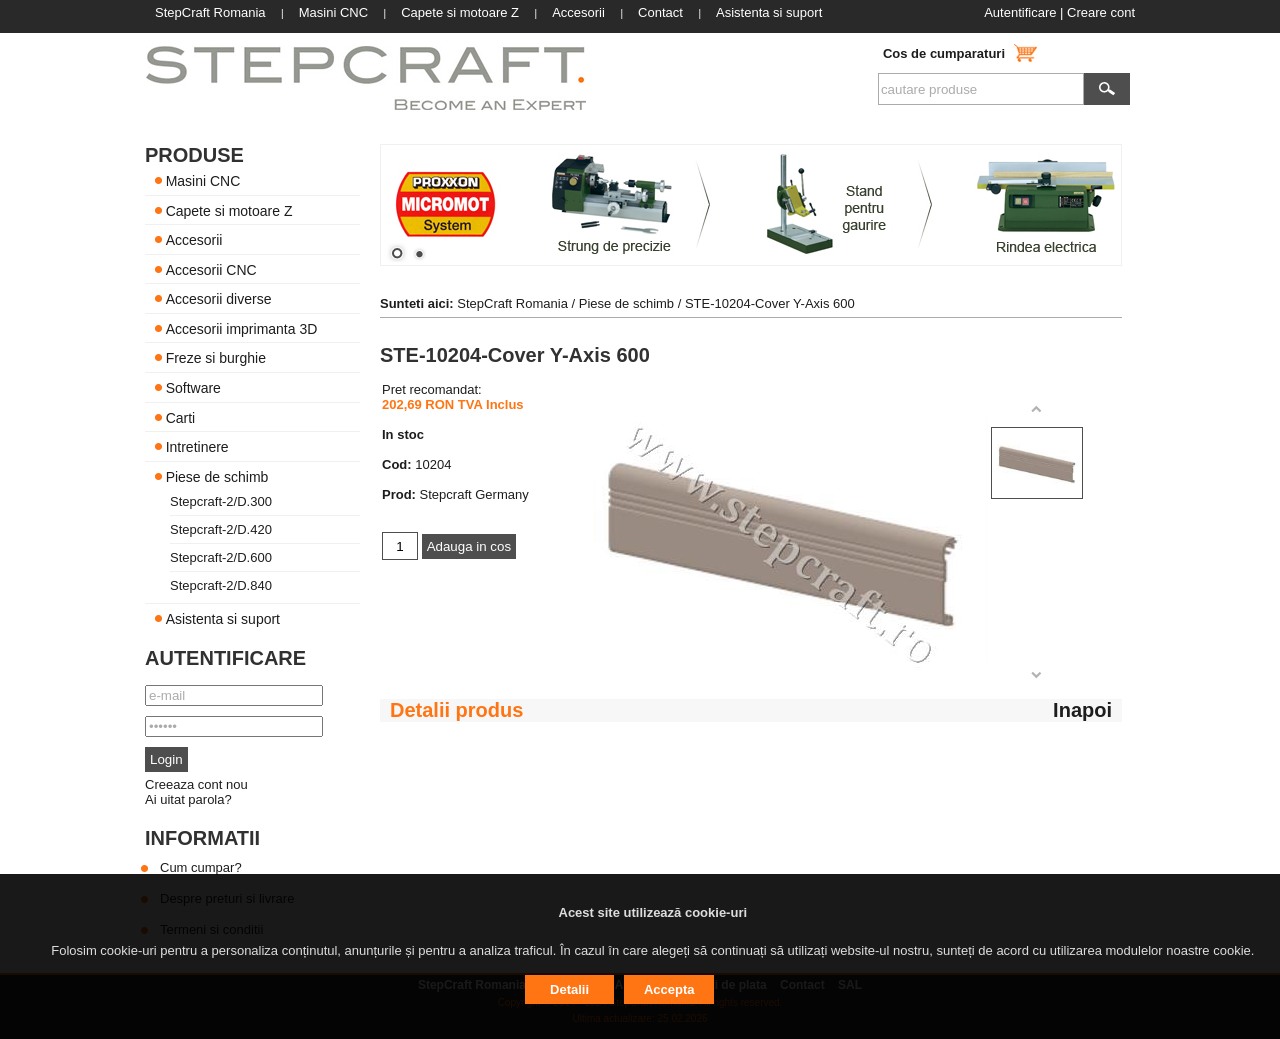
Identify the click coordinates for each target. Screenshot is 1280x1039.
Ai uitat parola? (188, 799)
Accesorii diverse (219, 299)
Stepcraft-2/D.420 (221, 529)
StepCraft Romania (512, 303)
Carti (181, 417)
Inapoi (1082, 710)
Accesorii (194, 240)
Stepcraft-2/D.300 (221, 501)
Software (193, 388)
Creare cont (1101, 12)
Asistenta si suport (223, 619)
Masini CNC (203, 181)
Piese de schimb (217, 476)
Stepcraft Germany (474, 494)
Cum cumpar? (201, 867)
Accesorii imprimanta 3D (242, 328)
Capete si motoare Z (229, 210)
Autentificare (1020, 12)
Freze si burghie (216, 358)
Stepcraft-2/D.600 (221, 557)
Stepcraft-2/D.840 (221, 585)
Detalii (569, 989)
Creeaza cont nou (196, 784)
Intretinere (197, 447)
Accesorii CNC (211, 269)
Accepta (669, 989)
